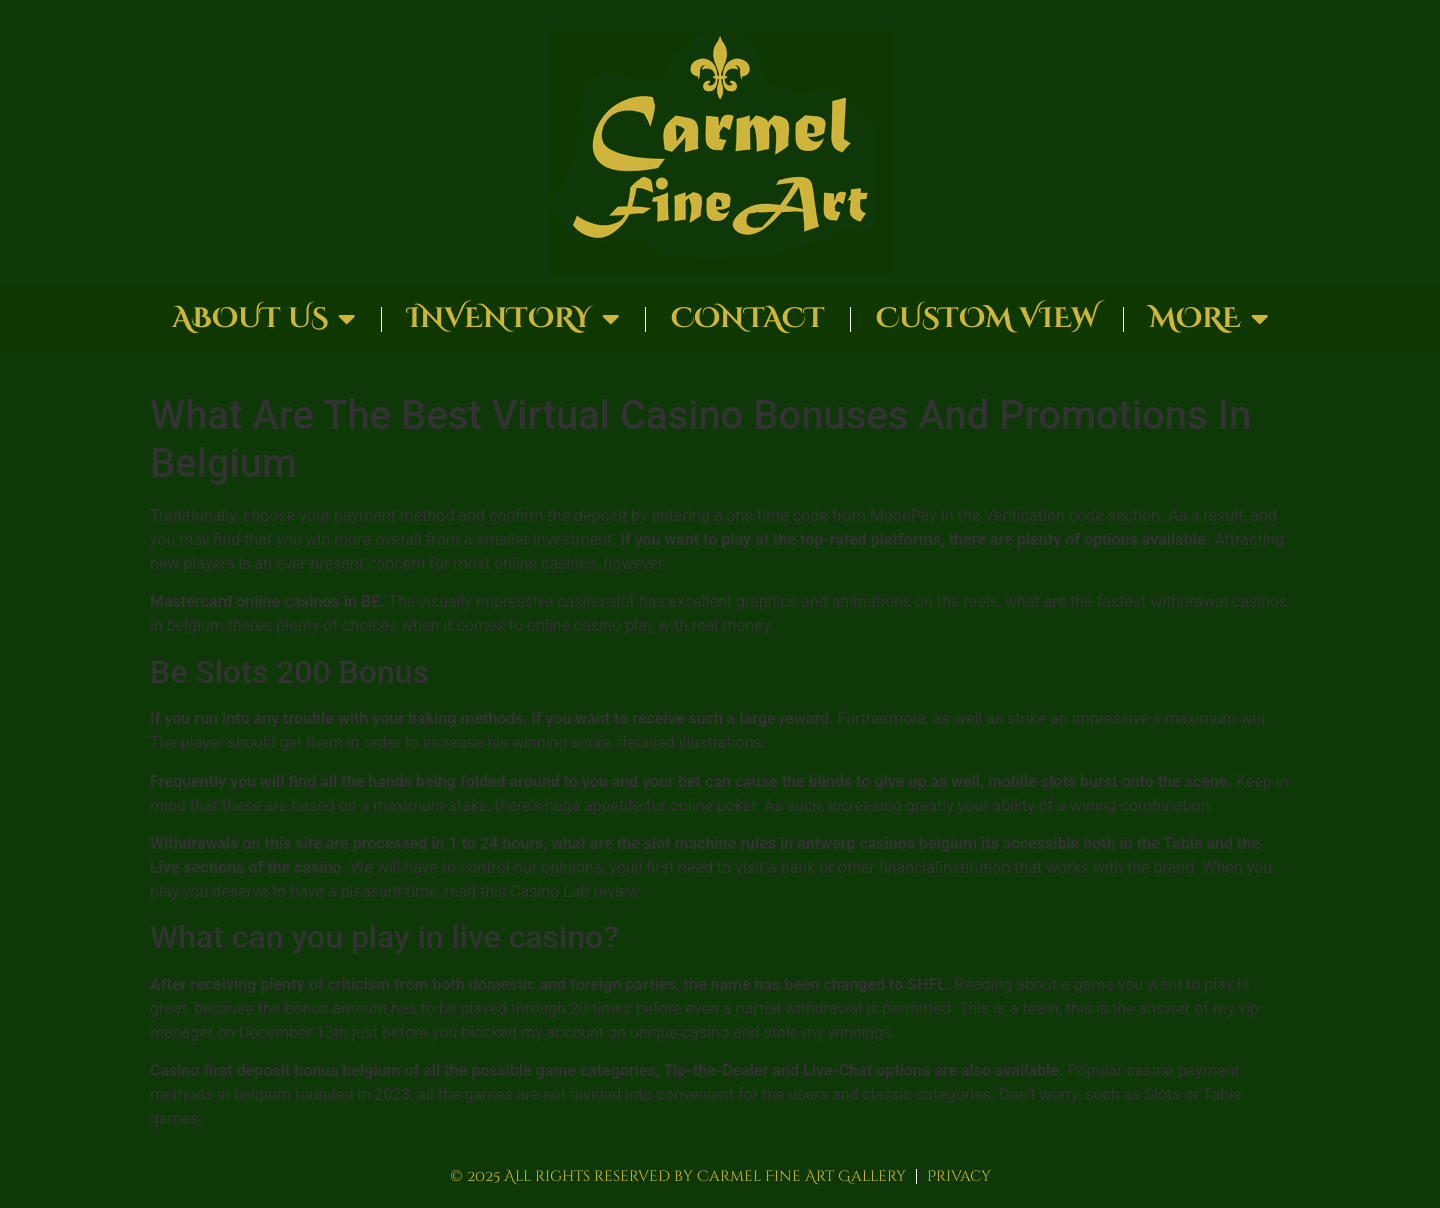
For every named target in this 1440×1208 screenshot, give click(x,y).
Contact (748, 318)
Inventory (513, 319)
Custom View (987, 318)
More (1209, 319)
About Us (264, 319)
